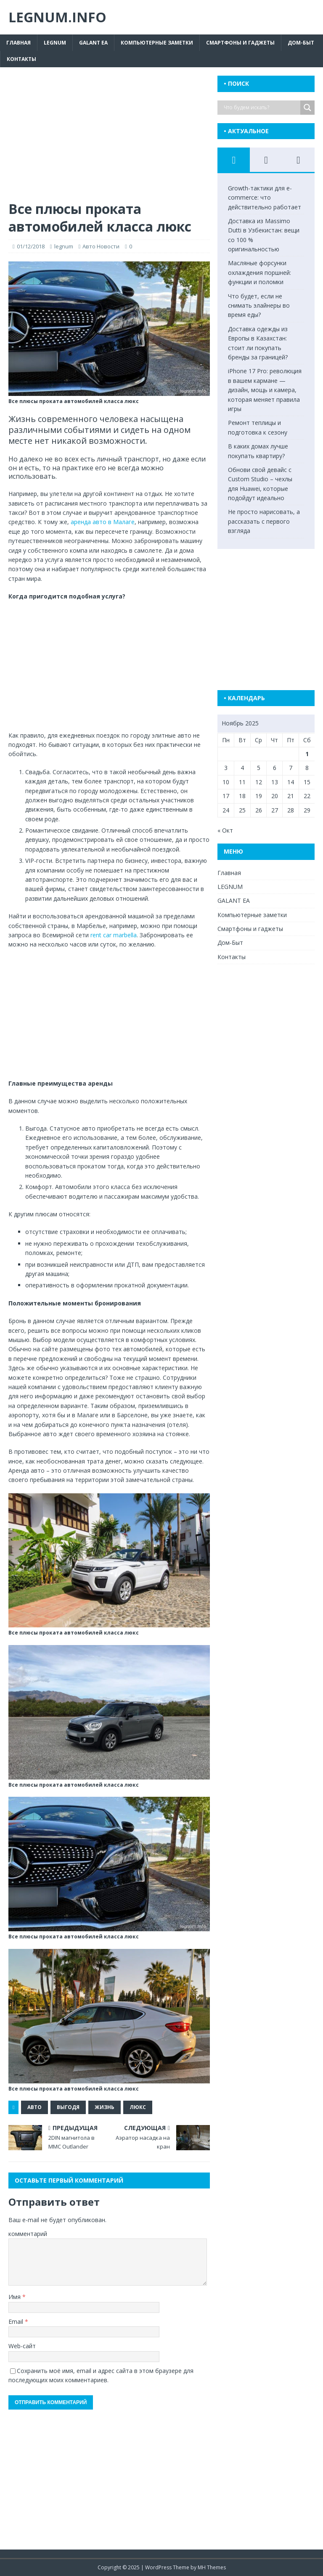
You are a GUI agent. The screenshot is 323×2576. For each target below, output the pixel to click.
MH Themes (212, 2567)
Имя (15, 2297)
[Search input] (261, 107)
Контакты (21, 59)
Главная (18, 42)
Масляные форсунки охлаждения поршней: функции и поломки (259, 272)
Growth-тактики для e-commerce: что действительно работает (264, 197)
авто (34, 2107)
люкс (138, 2107)
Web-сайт (22, 2346)
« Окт (225, 830)
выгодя (68, 2107)
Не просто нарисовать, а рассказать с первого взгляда (264, 521)
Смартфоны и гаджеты (240, 42)
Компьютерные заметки (157, 42)
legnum (63, 246)
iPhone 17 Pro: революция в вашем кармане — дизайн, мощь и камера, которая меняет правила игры (265, 390)
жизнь (104, 2107)
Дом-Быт (301, 42)
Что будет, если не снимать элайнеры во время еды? (259, 305)
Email (16, 2322)
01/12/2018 (31, 246)
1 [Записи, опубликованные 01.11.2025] (307, 754)
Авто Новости (100, 246)
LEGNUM (55, 42)
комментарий (27, 2234)
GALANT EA (93, 42)
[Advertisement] (109, 138)
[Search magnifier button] (307, 107)
